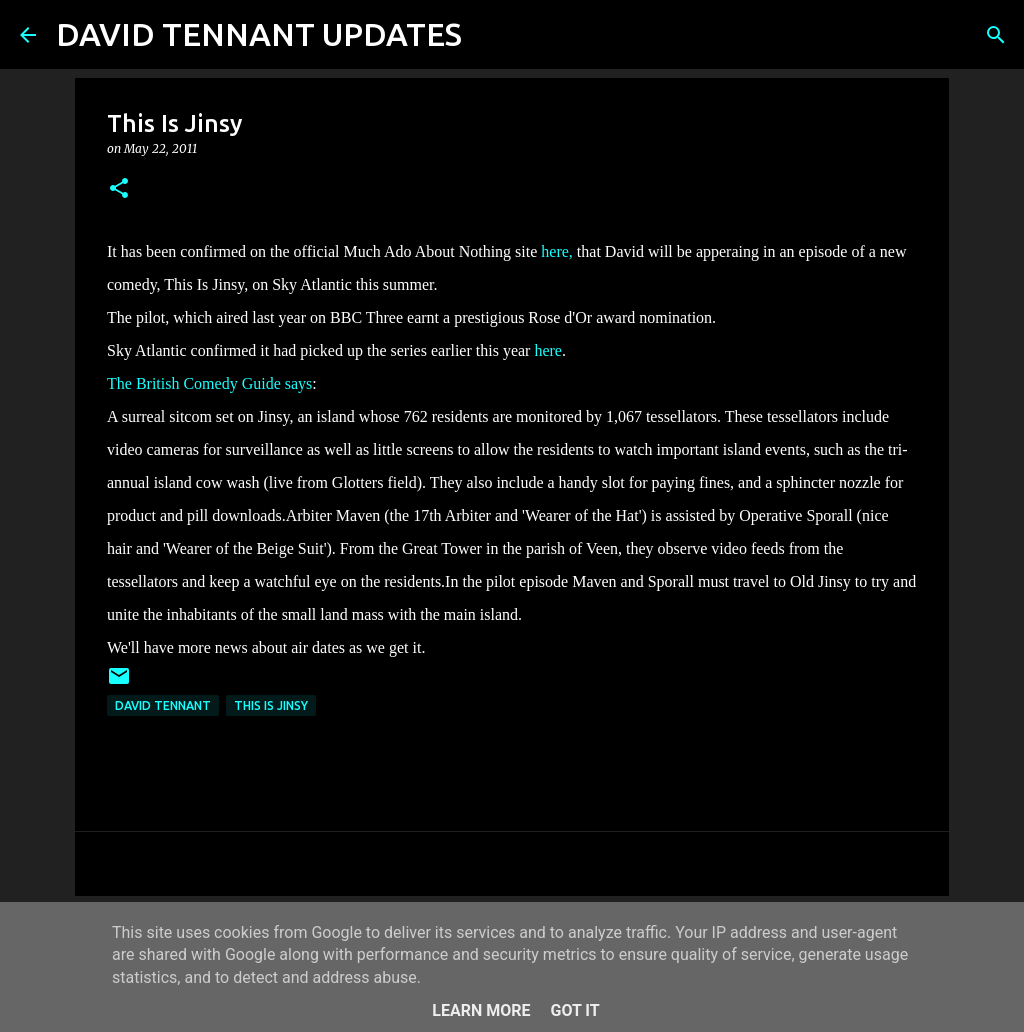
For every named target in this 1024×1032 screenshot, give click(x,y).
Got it (574, 1010)
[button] (119, 189)
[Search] (490, 35)
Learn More (481, 1010)
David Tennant (163, 705)
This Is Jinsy (271, 705)
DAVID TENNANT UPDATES (259, 34)
